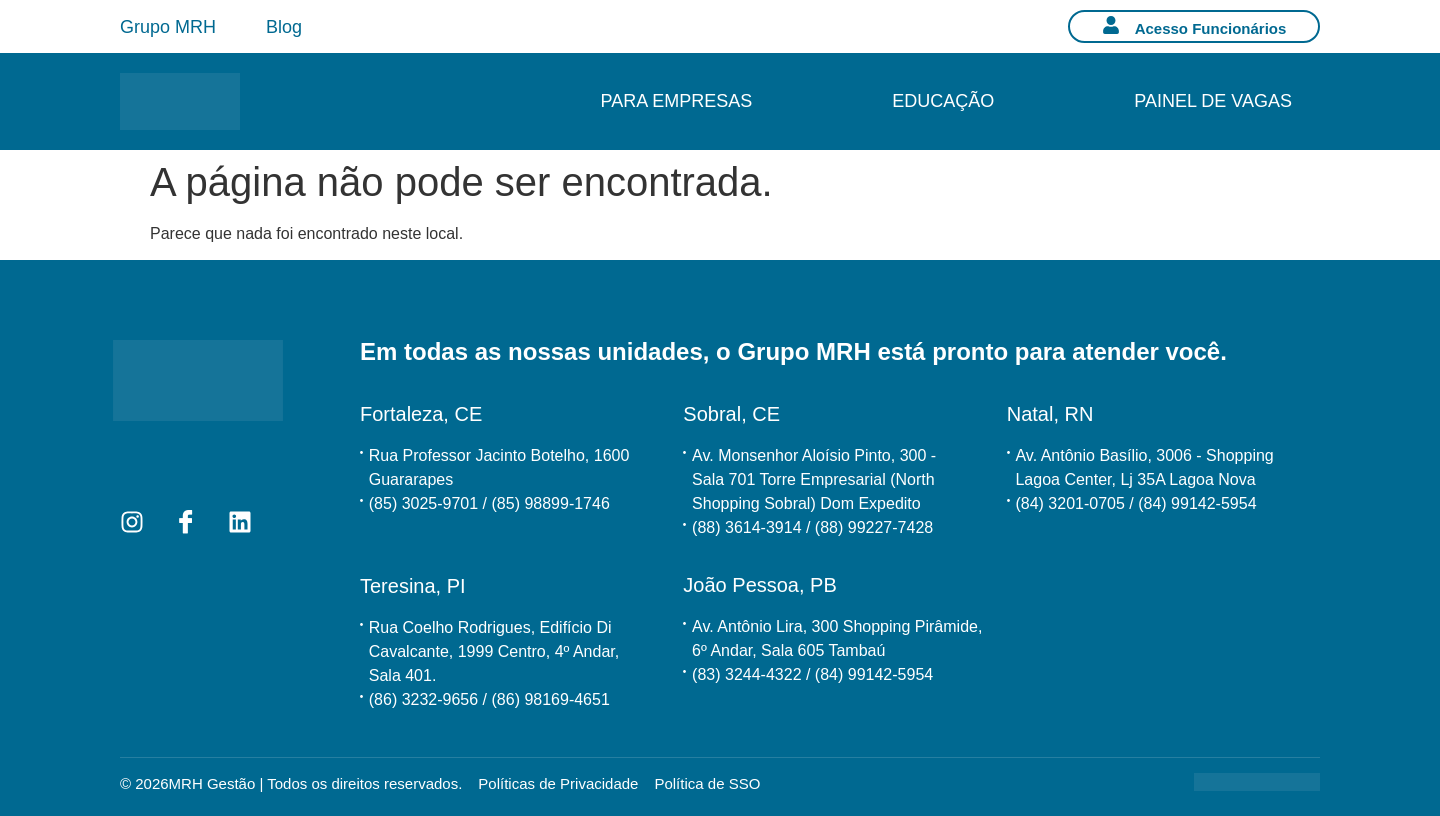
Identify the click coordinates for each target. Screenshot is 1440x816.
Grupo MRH (168, 27)
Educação (943, 101)
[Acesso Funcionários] (1111, 25)
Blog (284, 27)
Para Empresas (677, 101)
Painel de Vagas (1213, 101)
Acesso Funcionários (1211, 28)
